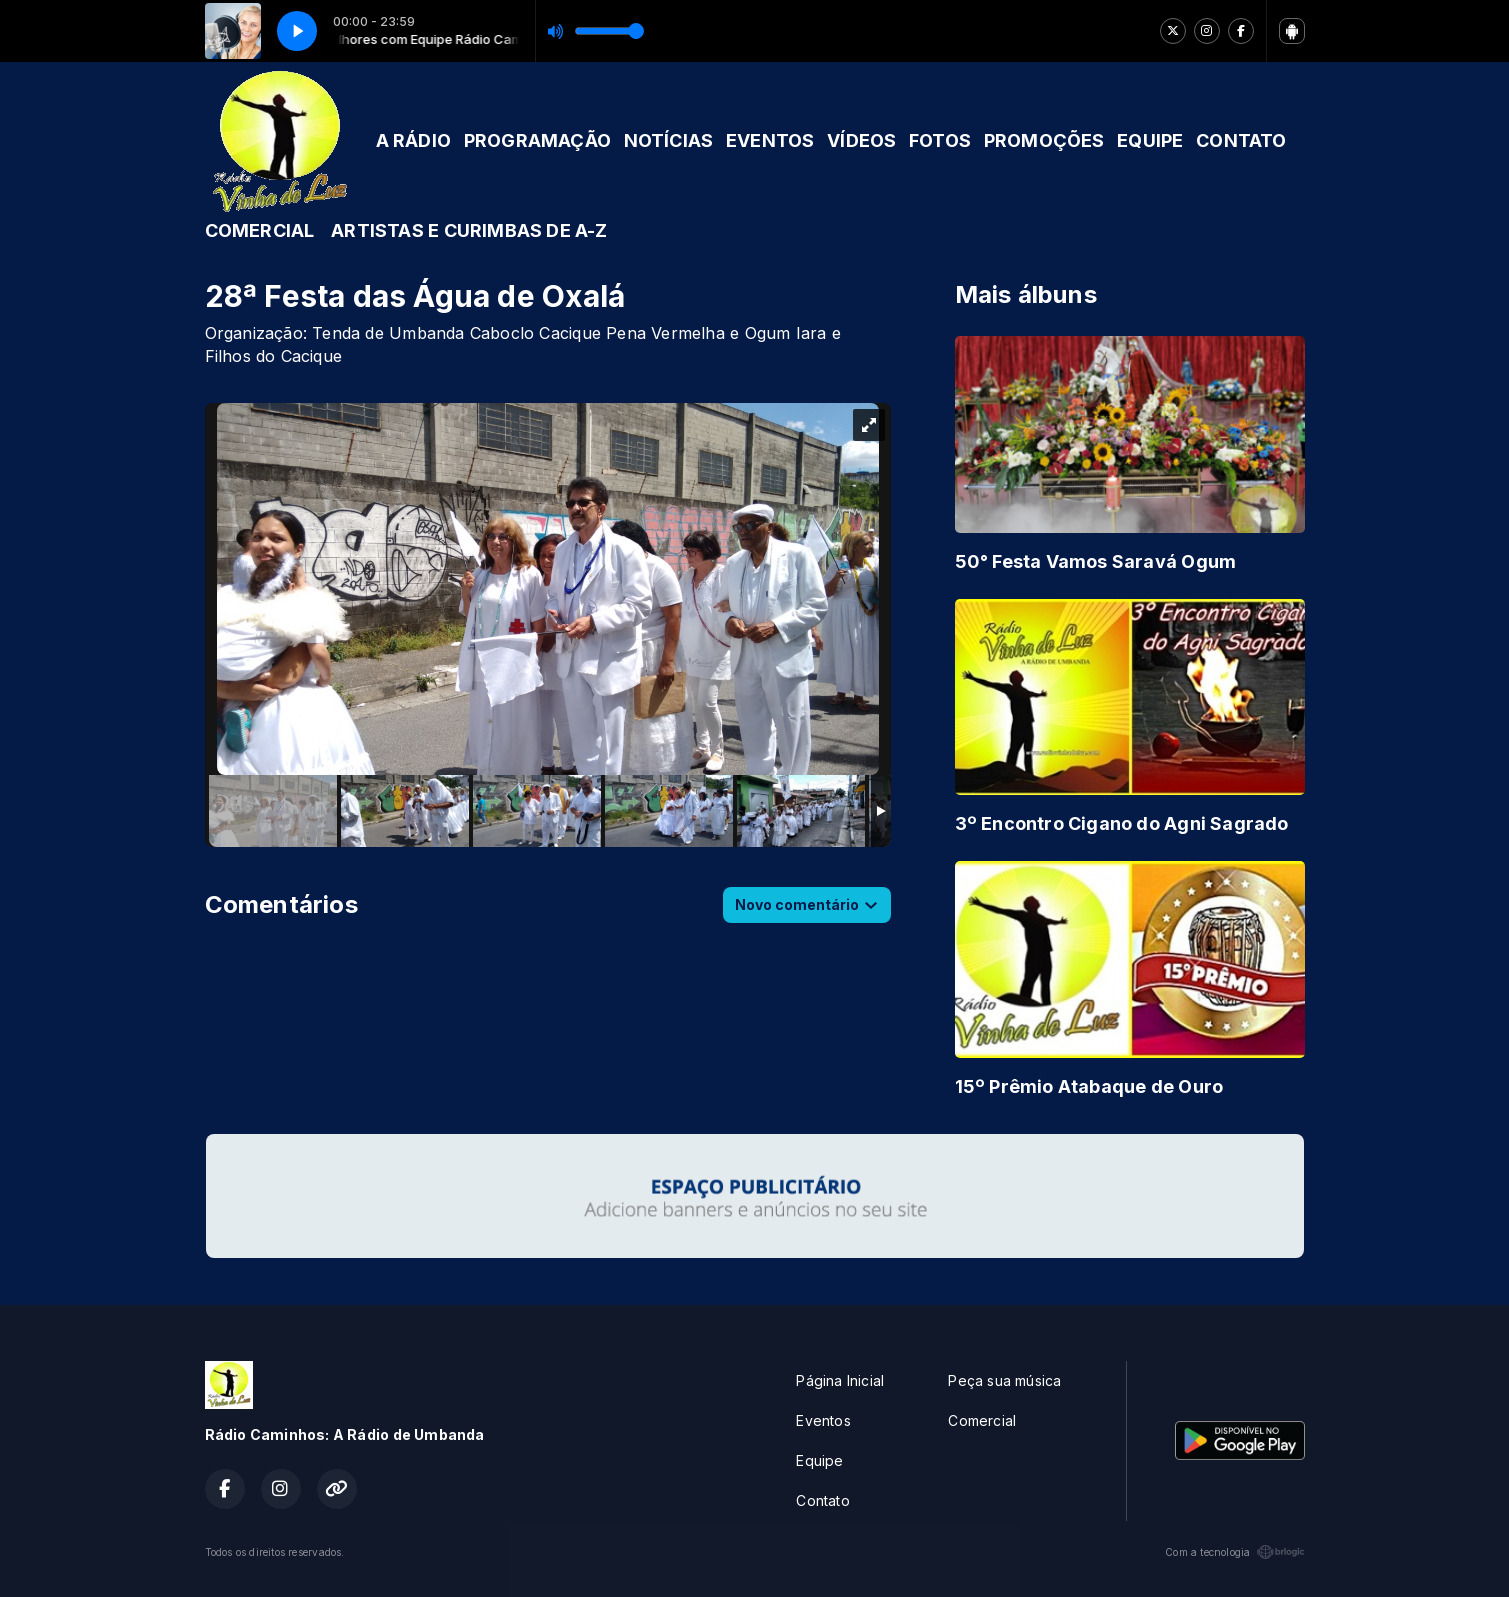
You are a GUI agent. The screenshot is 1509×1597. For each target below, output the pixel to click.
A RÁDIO (413, 140)
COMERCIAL (260, 230)
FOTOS (940, 140)
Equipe (819, 1460)
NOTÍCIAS (669, 140)
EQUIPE (1150, 140)
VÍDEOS (861, 140)
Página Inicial (840, 1380)
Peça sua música (1004, 1380)
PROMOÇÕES (1044, 140)
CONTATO (1241, 140)
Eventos (823, 1420)
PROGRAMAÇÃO (537, 140)
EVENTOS (770, 140)
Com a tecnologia (1234, 1552)
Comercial (982, 1420)
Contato (822, 1500)
